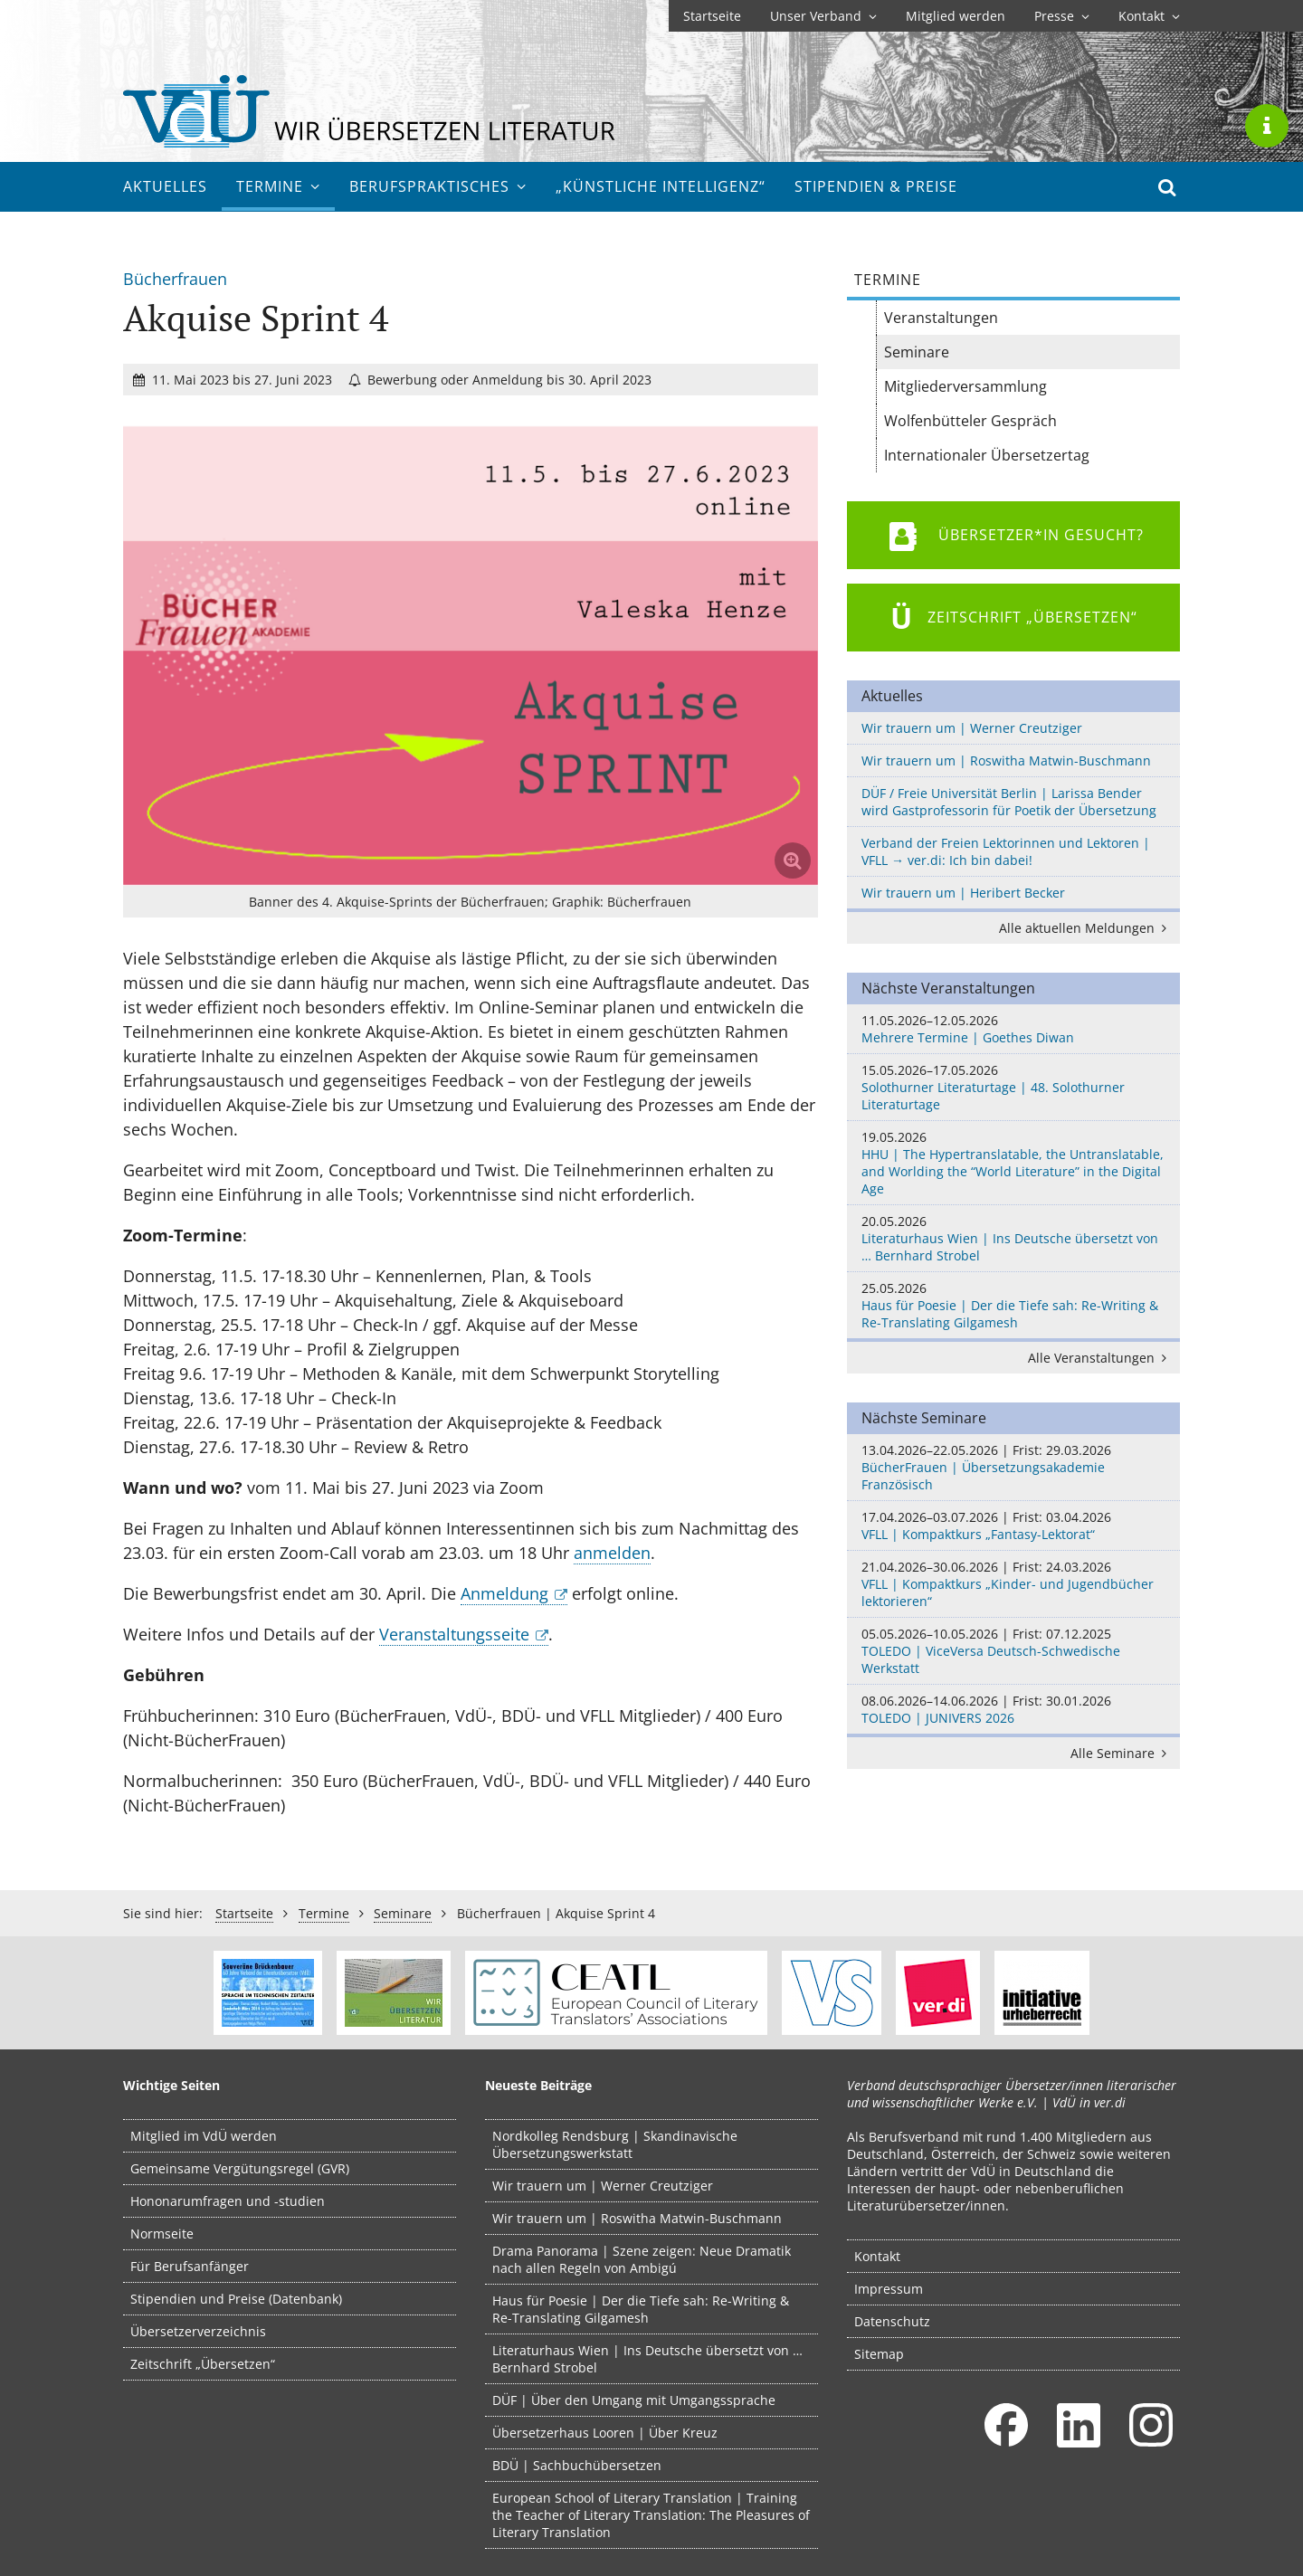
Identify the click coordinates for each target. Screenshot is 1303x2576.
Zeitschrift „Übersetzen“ (202, 2363)
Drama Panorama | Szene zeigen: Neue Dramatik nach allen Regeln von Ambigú (641, 2259)
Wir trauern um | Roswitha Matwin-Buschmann (1006, 760)
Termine (278, 186)
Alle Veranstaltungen (1100, 1357)
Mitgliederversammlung (965, 386)
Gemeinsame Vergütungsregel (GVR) (239, 2168)
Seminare (916, 352)
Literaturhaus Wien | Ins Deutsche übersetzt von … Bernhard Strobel (1013, 1238)
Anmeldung (504, 1593)
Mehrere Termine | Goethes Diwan (1013, 1029)
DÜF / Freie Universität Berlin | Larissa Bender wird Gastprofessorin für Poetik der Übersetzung (1008, 801)
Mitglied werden (955, 15)
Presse (1061, 15)
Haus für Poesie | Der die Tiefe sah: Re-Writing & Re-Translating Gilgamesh (1013, 1305)
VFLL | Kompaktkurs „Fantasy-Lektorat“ (1013, 1525)
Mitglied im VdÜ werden (203, 2135)
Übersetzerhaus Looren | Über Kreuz (605, 2432)
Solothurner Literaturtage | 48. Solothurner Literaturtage (1013, 1087)
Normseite (162, 2233)
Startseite (712, 15)
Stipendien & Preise (875, 186)
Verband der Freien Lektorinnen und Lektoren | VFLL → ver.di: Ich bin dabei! (1005, 851)
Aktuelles (165, 186)
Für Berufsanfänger (189, 2266)
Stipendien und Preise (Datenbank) (236, 2298)
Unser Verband (823, 15)
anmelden (612, 1553)
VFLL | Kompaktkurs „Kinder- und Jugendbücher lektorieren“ (1013, 1584)
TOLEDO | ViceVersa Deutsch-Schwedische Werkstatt (1013, 1651)
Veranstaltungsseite (454, 1634)
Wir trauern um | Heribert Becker (963, 892)
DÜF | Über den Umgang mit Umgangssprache (633, 2400)
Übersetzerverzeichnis (198, 2331)
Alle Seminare (1121, 1753)
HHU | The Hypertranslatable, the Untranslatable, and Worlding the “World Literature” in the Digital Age (1013, 1162)
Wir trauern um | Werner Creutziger (971, 728)
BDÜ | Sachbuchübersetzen (576, 2465)
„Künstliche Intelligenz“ (661, 186)
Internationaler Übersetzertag (986, 455)
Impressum (888, 2288)
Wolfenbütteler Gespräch (970, 421)
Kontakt (1149, 15)
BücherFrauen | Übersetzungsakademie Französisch (1013, 1467)
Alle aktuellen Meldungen (1086, 927)
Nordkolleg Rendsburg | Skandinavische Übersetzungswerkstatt (614, 2144)
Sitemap (879, 2353)
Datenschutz (892, 2321)
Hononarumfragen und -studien (227, 2201)
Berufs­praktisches (438, 186)
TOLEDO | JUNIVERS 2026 (1013, 1709)
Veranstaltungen (941, 318)
